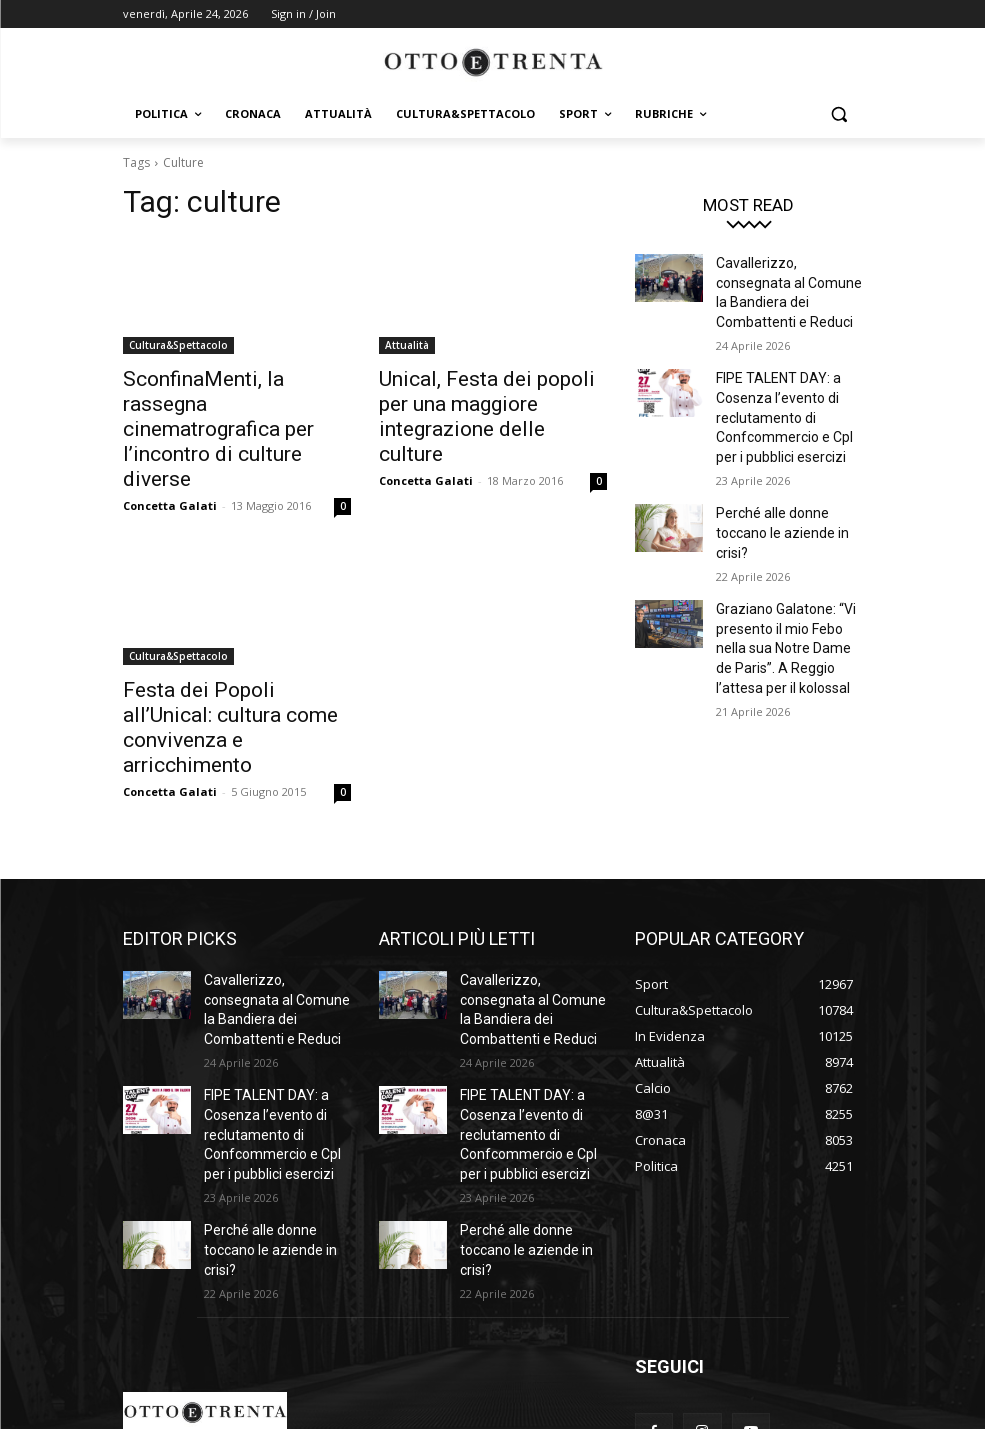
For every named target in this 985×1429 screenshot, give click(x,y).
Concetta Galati (170, 446)
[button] (839, 114)
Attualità (407, 345)
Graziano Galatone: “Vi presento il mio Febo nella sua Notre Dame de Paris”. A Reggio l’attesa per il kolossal (788, 591)
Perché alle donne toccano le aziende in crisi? (776, 487)
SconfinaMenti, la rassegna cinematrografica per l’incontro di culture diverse (224, 400)
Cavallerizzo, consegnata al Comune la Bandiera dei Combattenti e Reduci (789, 279)
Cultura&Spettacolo (178, 345)
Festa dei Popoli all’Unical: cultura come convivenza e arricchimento (223, 652)
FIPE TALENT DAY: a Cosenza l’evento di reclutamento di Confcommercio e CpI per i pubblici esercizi (789, 382)
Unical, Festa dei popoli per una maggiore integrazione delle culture (480, 400)
